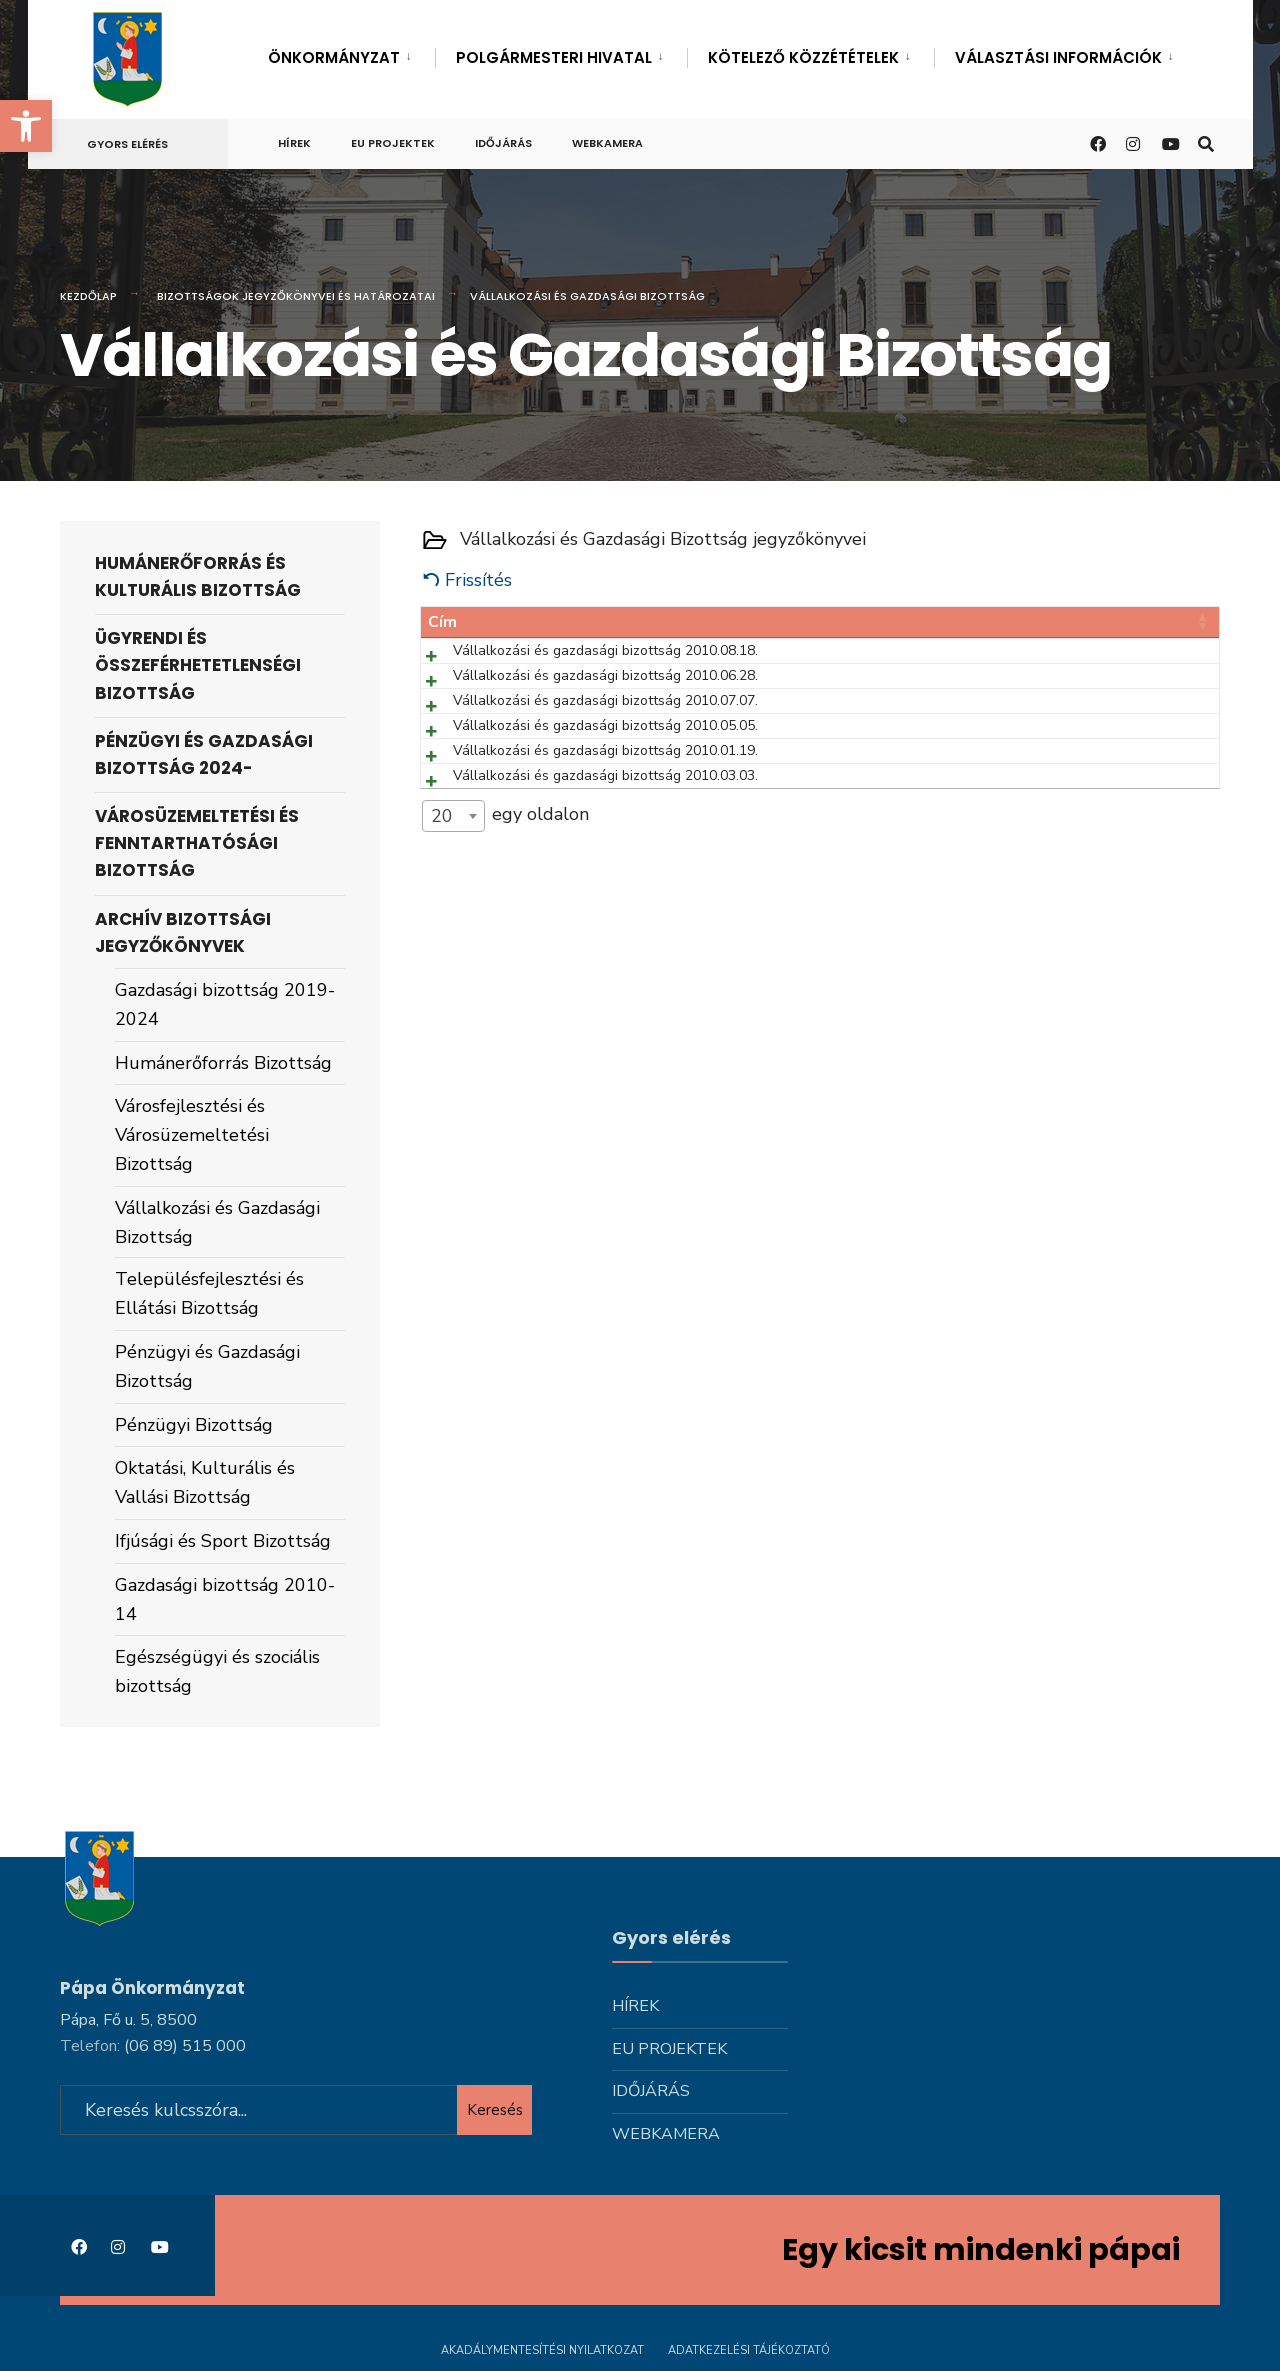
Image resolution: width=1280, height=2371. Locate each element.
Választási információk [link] (1058, 57)
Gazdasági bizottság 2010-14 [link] (225, 1599)
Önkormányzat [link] (334, 57)
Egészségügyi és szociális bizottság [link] (217, 1671)
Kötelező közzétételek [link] (803, 57)
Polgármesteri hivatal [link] (554, 57)
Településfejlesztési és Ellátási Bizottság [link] (209, 1293)
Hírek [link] (294, 143)
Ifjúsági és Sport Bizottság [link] (223, 1541)
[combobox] (453, 1020)
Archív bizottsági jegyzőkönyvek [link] (183, 932)
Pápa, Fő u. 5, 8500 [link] (128, 2018)
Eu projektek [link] (393, 143)
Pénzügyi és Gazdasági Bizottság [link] (207, 1366)
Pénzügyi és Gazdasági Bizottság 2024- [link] (204, 754)
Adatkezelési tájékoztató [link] (749, 2348)
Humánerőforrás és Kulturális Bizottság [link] (198, 576)
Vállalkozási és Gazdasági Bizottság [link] (217, 1222)
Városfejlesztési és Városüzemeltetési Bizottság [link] (192, 1135)
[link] (26, 126)
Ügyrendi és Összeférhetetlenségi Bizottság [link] (198, 665)
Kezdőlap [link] (88, 296)
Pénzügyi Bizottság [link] (194, 1425)
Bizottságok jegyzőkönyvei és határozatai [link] (296, 296)
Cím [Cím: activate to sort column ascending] (442, 622)
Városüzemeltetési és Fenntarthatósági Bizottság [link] (197, 843)
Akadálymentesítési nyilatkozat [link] (542, 2348)
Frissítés (478, 580)
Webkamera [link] (607, 143)
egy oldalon (505, 1020)
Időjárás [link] (503, 143)
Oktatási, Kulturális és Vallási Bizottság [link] (205, 1482)
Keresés (495, 2108)
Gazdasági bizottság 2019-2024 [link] (225, 1004)
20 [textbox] (442, 1020)
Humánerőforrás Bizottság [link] (223, 1063)
